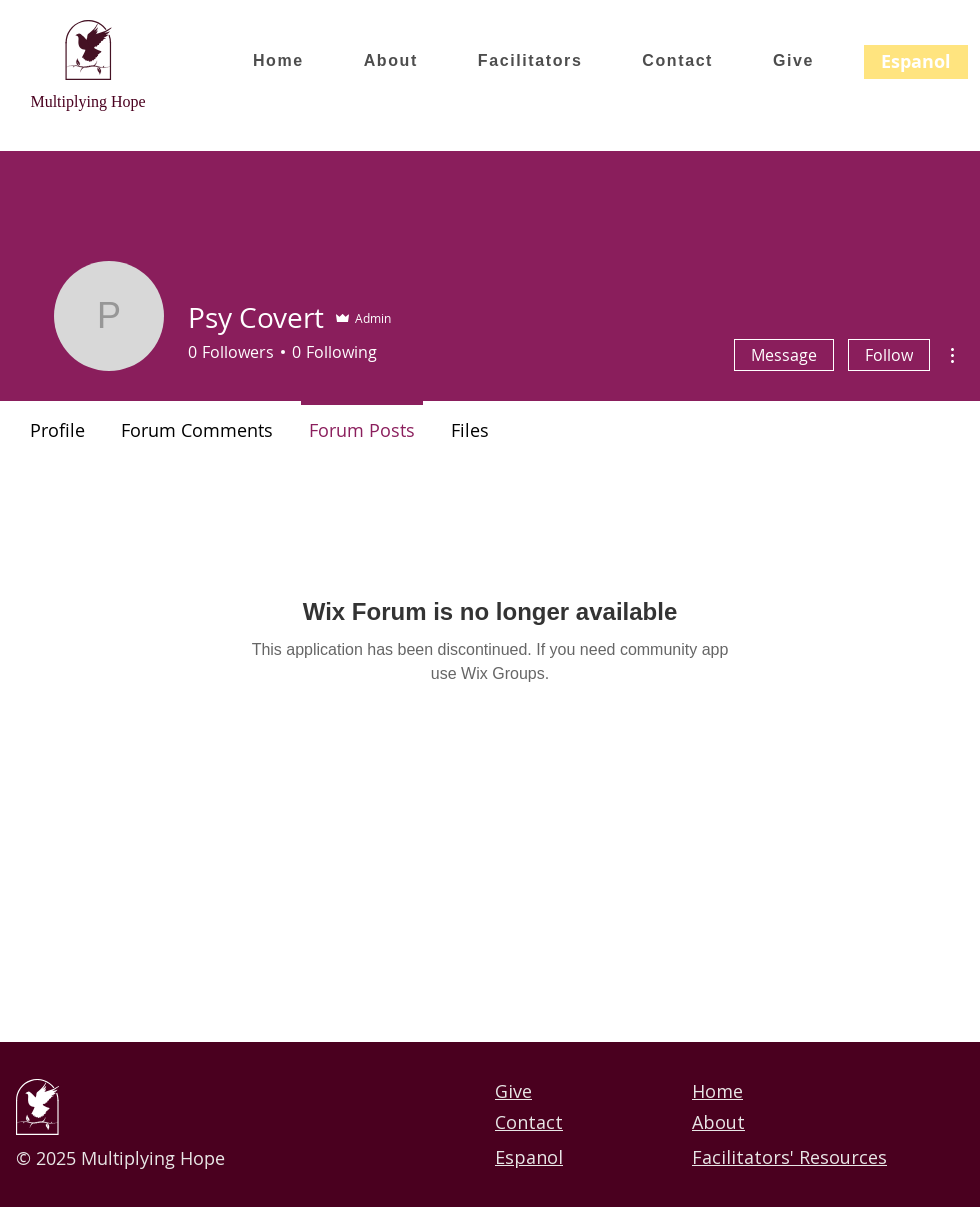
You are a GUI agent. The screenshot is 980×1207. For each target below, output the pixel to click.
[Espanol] (916, 62)
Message (784, 355)
